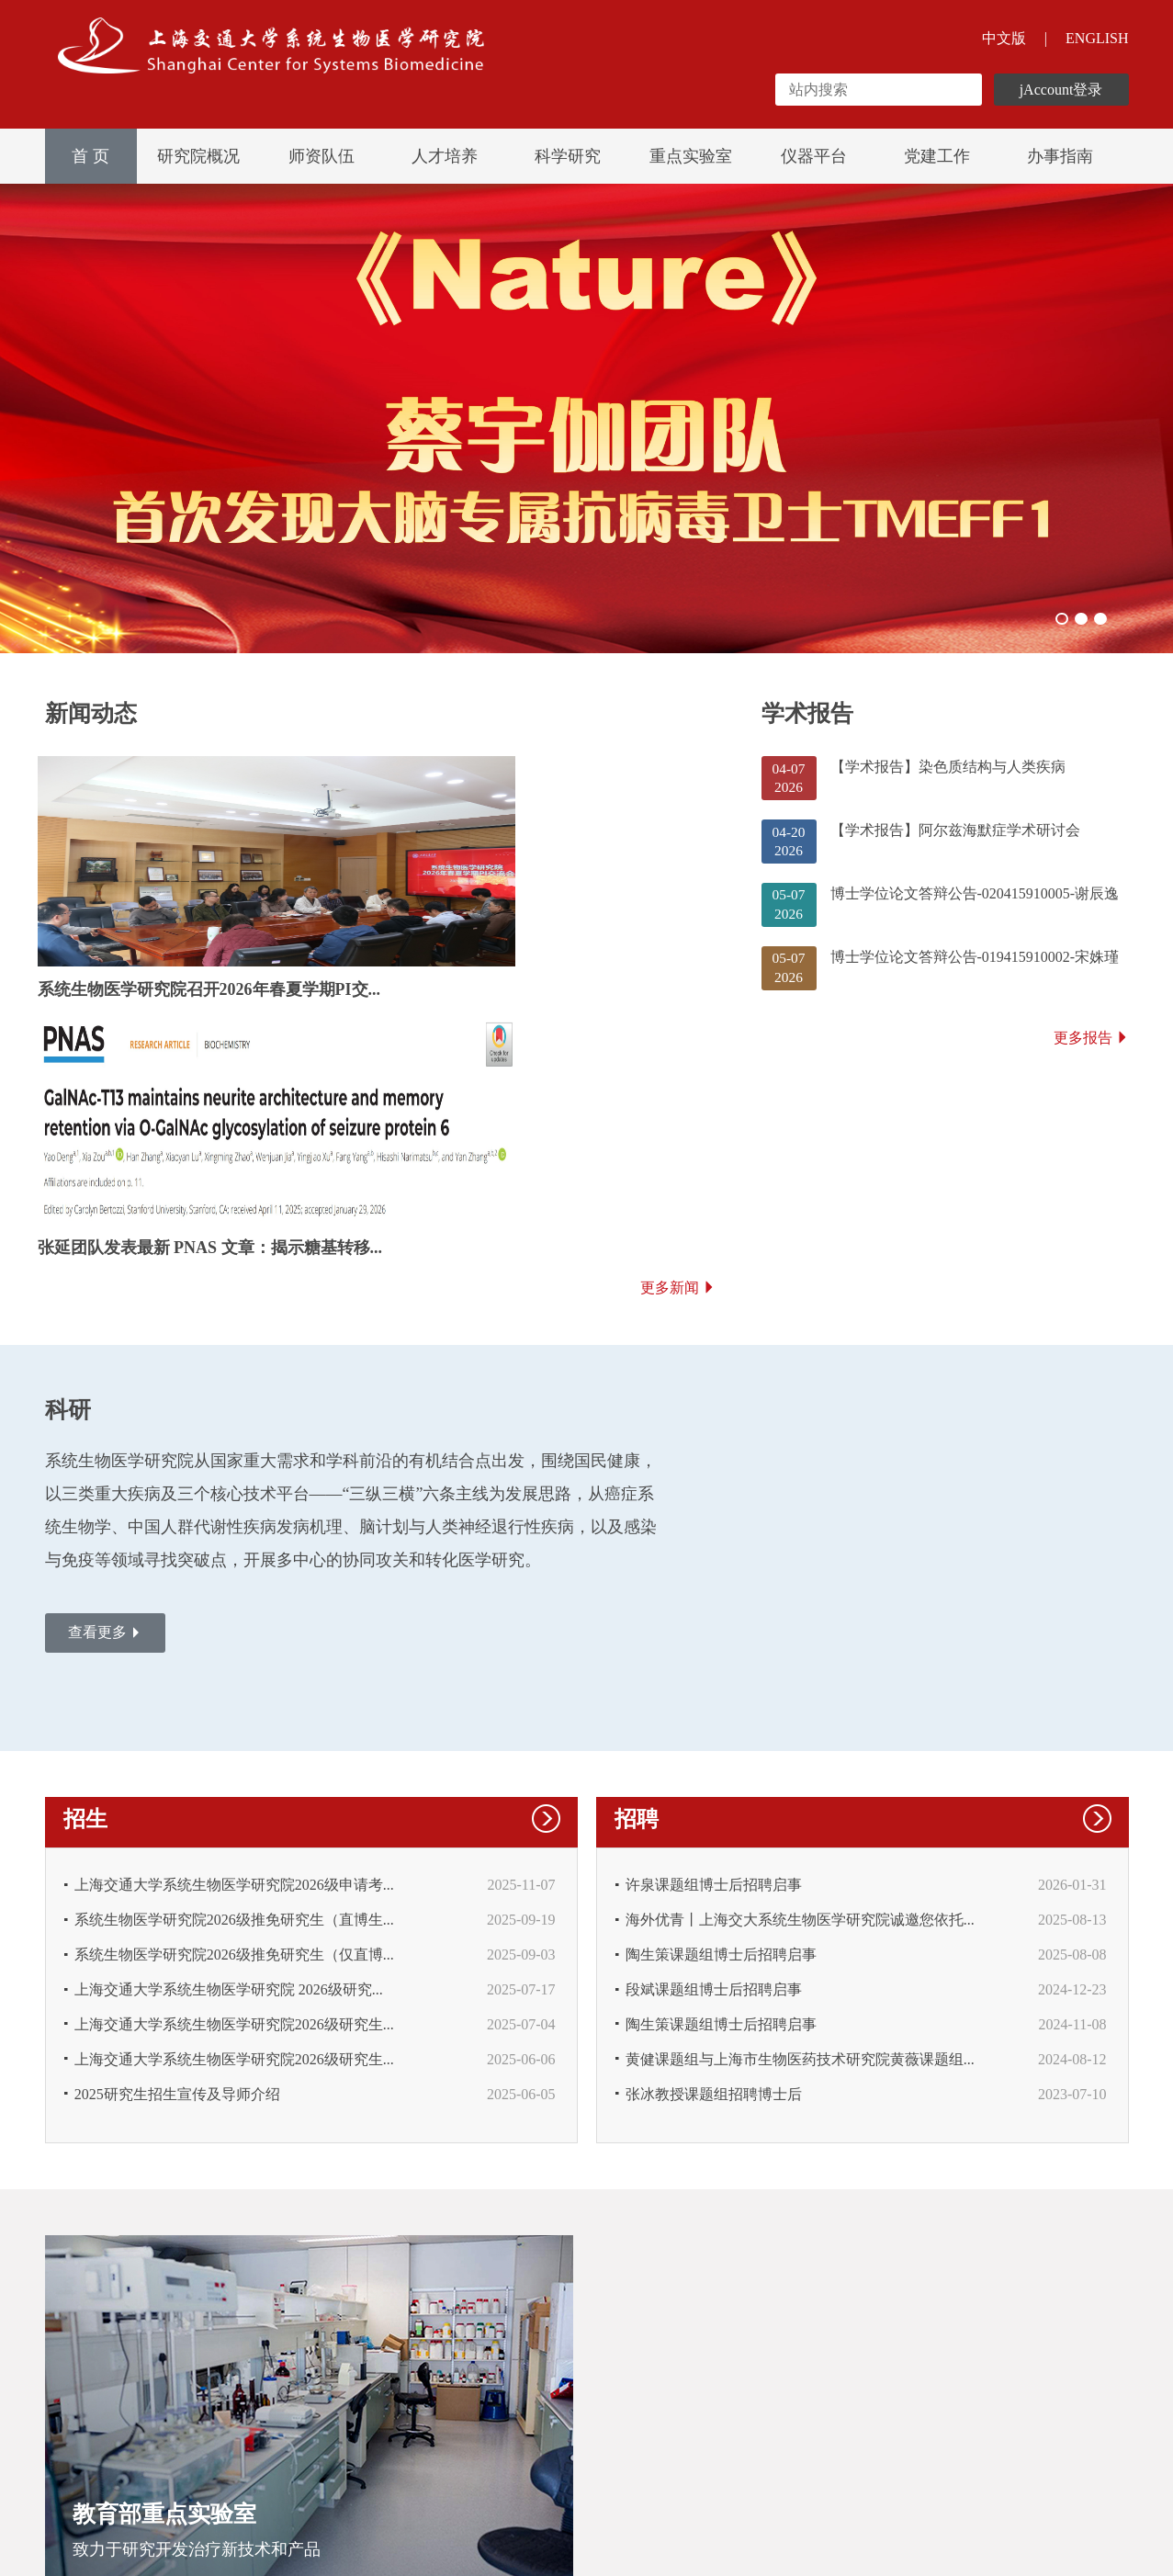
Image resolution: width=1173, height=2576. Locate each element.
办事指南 (1060, 156)
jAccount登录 (1061, 89)
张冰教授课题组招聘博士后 (714, 1880)
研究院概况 (198, 156)
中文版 (1004, 38)
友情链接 (155, 2450)
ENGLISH (1097, 38)
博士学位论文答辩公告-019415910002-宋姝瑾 (975, 975)
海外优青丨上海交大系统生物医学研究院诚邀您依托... (801, 1696)
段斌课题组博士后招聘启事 (714, 1770)
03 (1098, 617)
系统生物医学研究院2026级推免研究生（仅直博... (235, 1733)
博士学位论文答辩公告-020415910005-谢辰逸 (975, 908)
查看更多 (110, 1415)
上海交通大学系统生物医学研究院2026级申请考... (235, 1659)
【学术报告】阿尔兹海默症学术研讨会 (955, 841)
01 (1050, 617)
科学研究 (568, 156)
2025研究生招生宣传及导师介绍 (178, 1880)
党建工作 (937, 156)
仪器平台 (814, 156)
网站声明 (74, 2450)
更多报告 (1091, 1060)
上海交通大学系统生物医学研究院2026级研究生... (235, 1806)
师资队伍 (321, 156)
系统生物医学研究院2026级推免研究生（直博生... (235, 1696)
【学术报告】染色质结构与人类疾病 (948, 774)
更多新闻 (678, 1062)
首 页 (90, 156)
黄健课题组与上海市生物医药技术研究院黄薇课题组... (801, 1843)
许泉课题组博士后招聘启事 (714, 1659)
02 (1074, 617)
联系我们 (236, 2450)
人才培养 (445, 156)
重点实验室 (690, 156)
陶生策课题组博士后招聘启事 (722, 1733)
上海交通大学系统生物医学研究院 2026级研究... (229, 1770)
